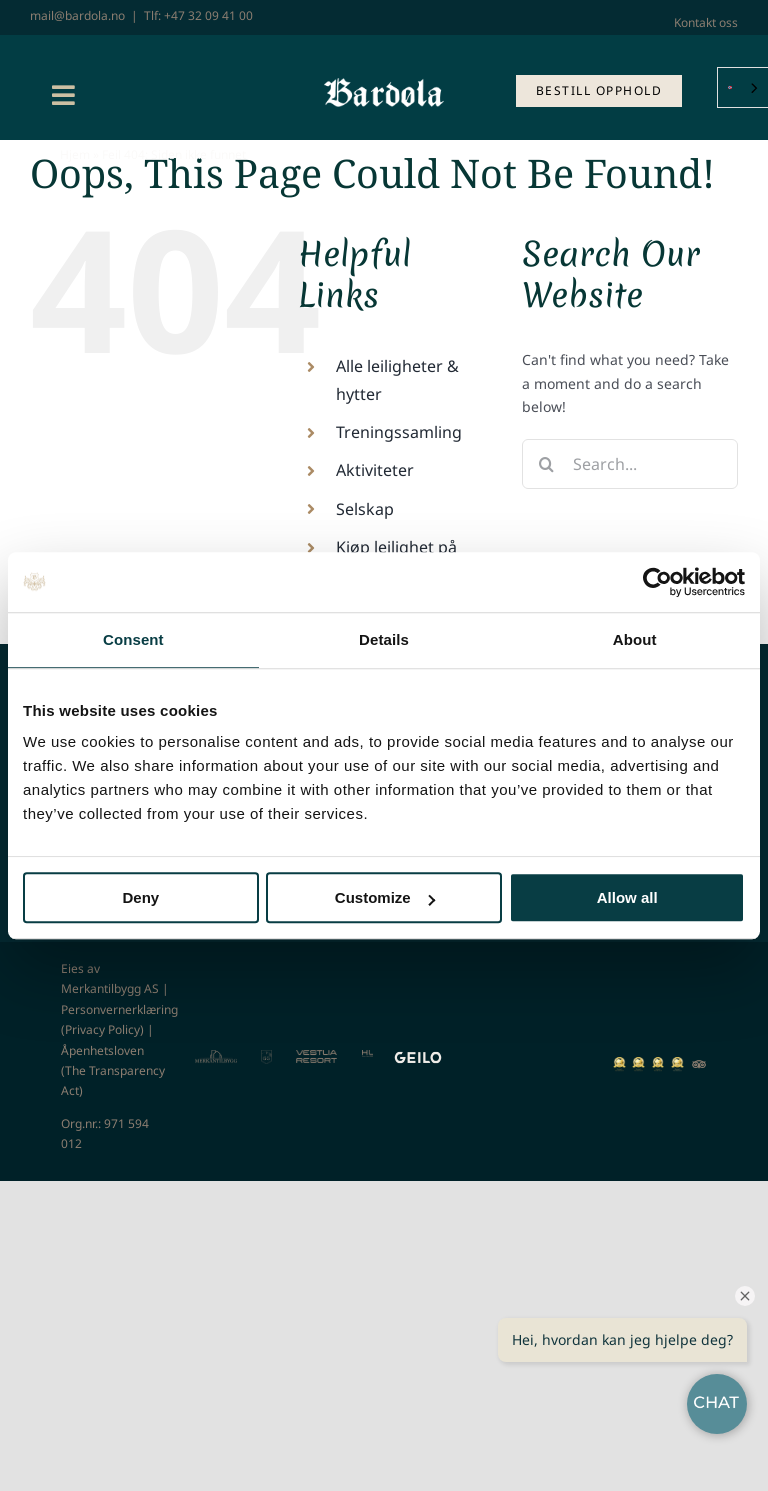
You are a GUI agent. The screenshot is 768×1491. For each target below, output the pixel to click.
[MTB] (216, 1056)
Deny (140, 897)
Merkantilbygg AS (110, 988)
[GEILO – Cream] (418, 1056)
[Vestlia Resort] (316, 1056)
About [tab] (635, 639)
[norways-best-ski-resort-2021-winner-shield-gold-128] (658, 1063)
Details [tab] (384, 639)
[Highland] (367, 1056)
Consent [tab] (133, 639)
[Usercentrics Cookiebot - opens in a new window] (657, 582)
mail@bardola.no (77, 15)
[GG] (266, 1056)
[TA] (699, 1062)
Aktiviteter (375, 470)
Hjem (75, 154)
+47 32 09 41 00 (208, 15)
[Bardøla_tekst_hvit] (384, 84)
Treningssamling (399, 432)
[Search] (547, 464)
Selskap (365, 509)
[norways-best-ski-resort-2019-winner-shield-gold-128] (619, 1063)
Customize (385, 897)
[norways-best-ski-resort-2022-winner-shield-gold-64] (677, 1063)
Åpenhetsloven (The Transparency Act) (113, 1071)
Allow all (627, 897)
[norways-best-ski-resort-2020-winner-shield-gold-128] (638, 1063)
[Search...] (630, 464)
